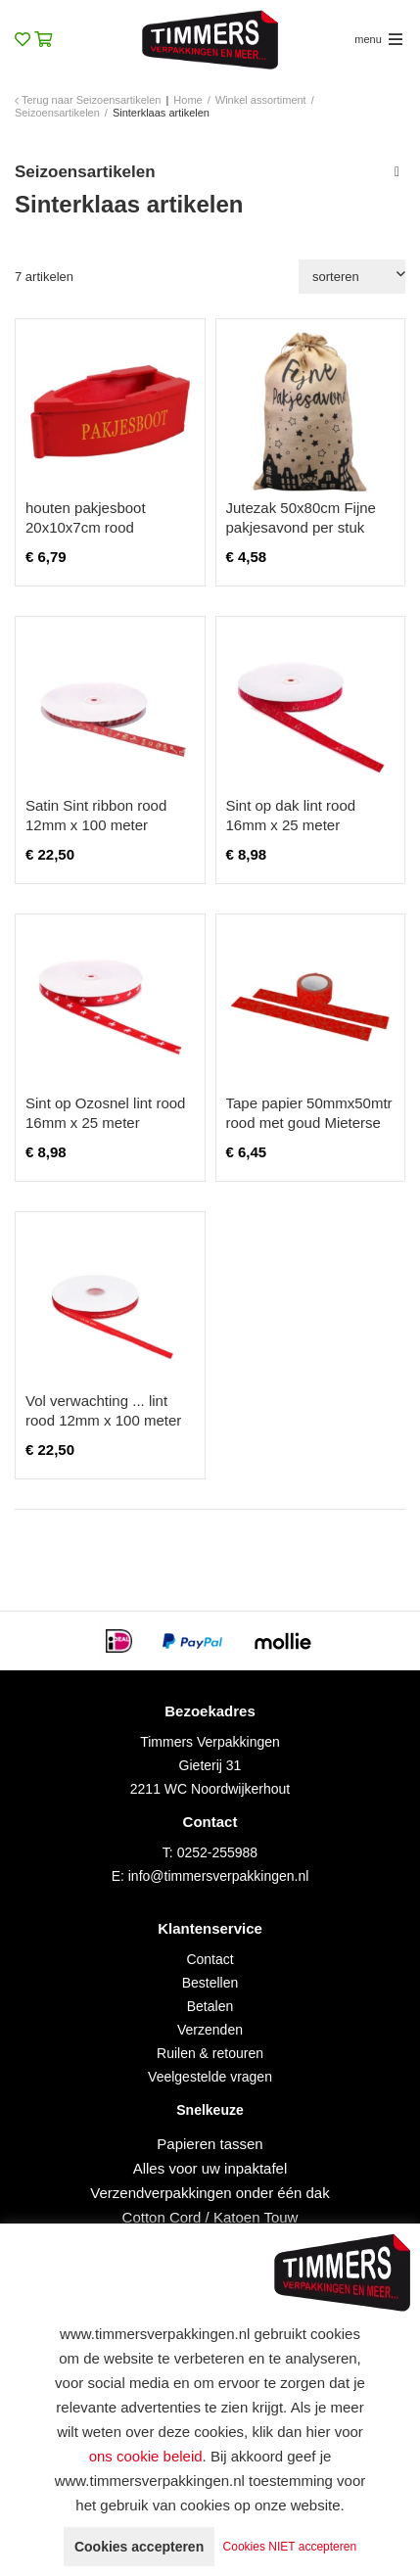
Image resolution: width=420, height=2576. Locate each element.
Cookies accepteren (139, 2546)
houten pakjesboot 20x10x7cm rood (85, 517)
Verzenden (210, 2029)
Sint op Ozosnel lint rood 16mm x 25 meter (105, 1113)
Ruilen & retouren (210, 2053)
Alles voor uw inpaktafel (210, 2168)
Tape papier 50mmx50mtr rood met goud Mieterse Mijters (309, 1122)
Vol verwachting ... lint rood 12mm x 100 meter (103, 1410)
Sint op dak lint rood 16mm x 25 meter (291, 815)
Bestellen (210, 1983)
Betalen (210, 2006)
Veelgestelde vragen (210, 2076)
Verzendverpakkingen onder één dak (209, 2192)
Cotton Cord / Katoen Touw (210, 2217)
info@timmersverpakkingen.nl (218, 1876)
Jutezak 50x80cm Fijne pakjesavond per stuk (301, 517)
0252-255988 (217, 1852)
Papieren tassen (209, 2143)
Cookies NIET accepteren (290, 2546)
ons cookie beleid (146, 2456)
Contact (209, 1959)
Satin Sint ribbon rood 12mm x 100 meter (95, 815)
